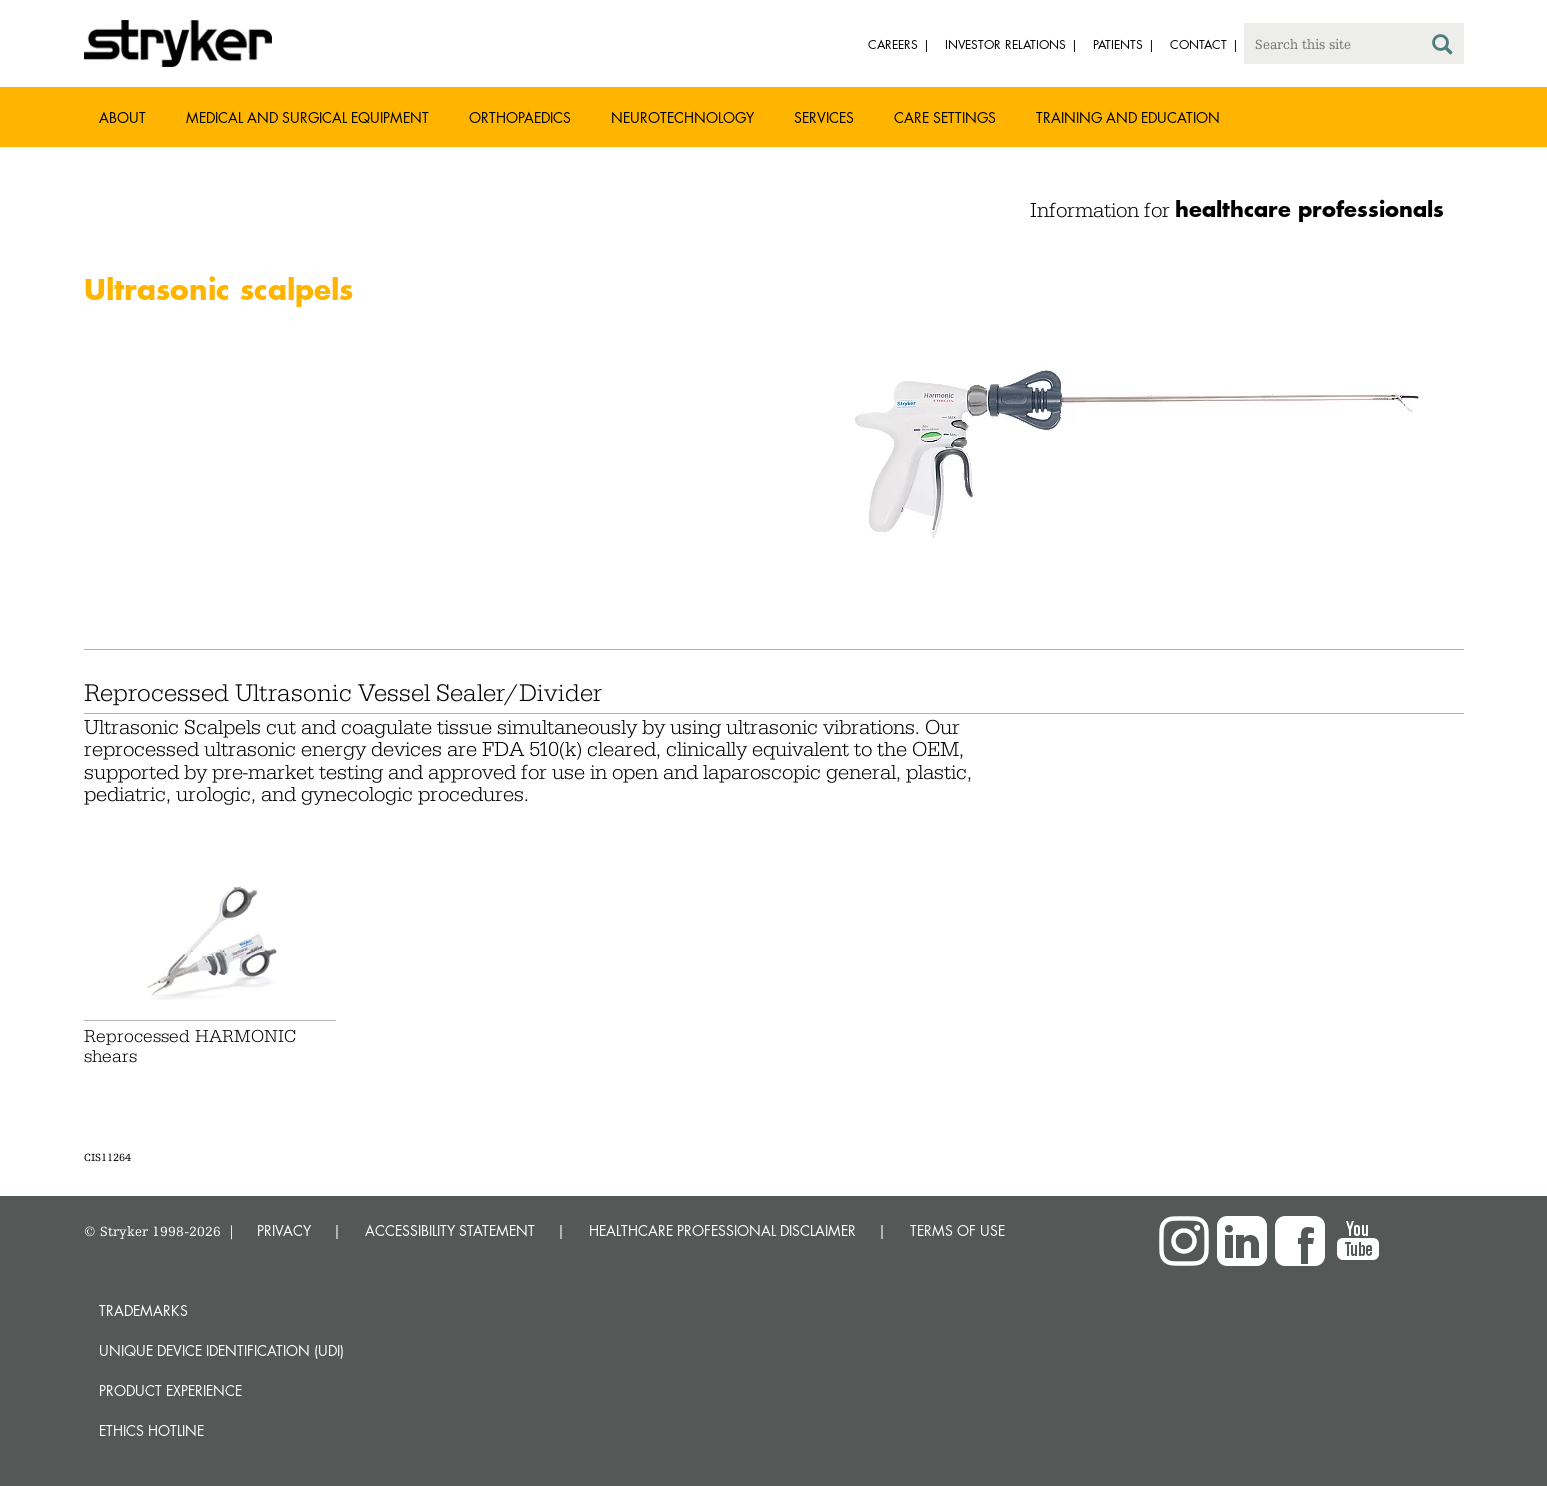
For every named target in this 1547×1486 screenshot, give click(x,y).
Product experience (170, 1390)
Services (824, 117)
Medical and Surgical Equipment (307, 117)
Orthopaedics (520, 117)
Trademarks (143, 1310)
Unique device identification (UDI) (221, 1350)
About (122, 117)
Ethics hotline (151, 1430)
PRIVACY (284, 1230)
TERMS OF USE (957, 1230)
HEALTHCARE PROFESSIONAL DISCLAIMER (722, 1230)
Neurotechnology (682, 117)
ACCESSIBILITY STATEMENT (450, 1230)
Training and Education (1128, 117)
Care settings (945, 117)
